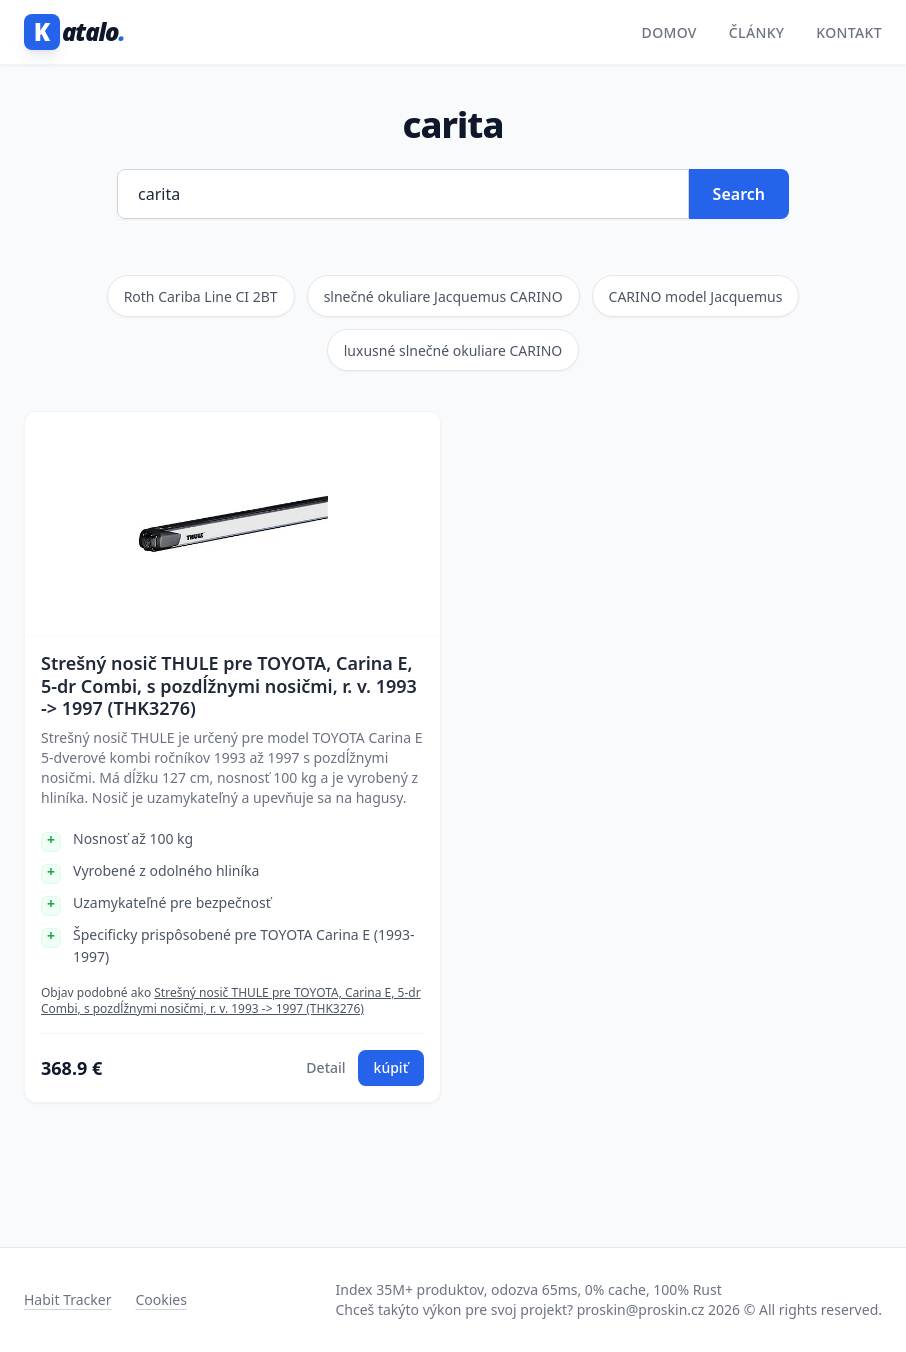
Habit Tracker (67, 1299)
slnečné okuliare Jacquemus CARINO (443, 296)
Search (739, 194)
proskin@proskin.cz (641, 1309)
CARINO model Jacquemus (696, 296)
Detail (325, 1067)
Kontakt (849, 32)
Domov (669, 32)
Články (757, 32)
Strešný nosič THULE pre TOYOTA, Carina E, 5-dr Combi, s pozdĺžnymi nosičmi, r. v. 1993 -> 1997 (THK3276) (229, 686)
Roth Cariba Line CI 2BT (201, 296)
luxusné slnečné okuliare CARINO (453, 350)
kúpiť (391, 1067)
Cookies (160, 1299)
